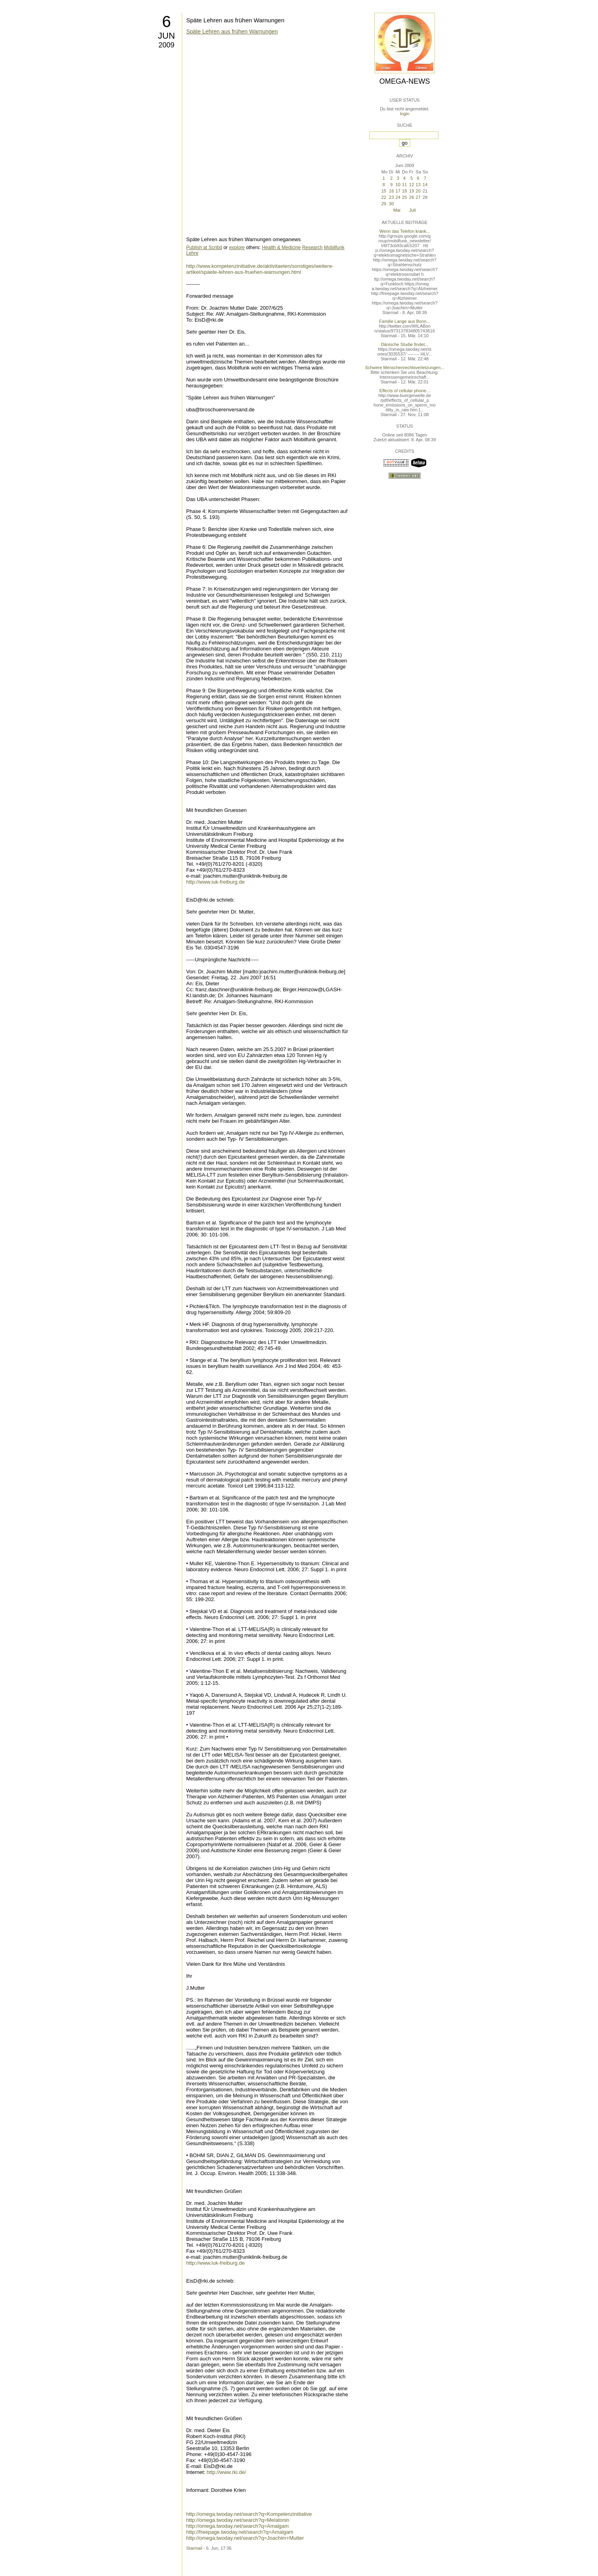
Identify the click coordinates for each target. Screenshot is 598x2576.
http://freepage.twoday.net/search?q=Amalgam (239, 2532)
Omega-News (404, 81)
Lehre (192, 253)
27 (418, 197)
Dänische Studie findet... (404, 344)
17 (397, 191)
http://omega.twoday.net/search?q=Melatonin (237, 2520)
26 (411, 197)
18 (404, 191)
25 (404, 197)
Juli (412, 210)
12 (411, 184)
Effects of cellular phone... (405, 390)
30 (391, 203)
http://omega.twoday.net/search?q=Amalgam (237, 2526)
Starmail (194, 2548)
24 (397, 197)
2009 (166, 45)
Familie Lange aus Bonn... (404, 321)
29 (383, 203)
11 (404, 184)
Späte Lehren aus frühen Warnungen (235, 20)
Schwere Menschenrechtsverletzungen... (405, 367)
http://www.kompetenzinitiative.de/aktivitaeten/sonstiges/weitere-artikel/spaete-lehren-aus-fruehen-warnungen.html (260, 269)
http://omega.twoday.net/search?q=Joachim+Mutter (245, 2538)
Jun (166, 36)
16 (391, 191)
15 (383, 191)
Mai (397, 210)
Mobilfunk (334, 247)
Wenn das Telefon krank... (405, 231)
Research (312, 247)
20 (418, 191)
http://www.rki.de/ (226, 2472)
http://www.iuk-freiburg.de (215, 882)
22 (383, 197)
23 (391, 197)
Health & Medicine (281, 247)
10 (397, 184)
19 (411, 191)
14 (425, 184)
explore (236, 247)
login (404, 113)
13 (418, 184)
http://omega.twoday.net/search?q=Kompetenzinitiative (249, 2514)
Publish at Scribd (204, 247)
